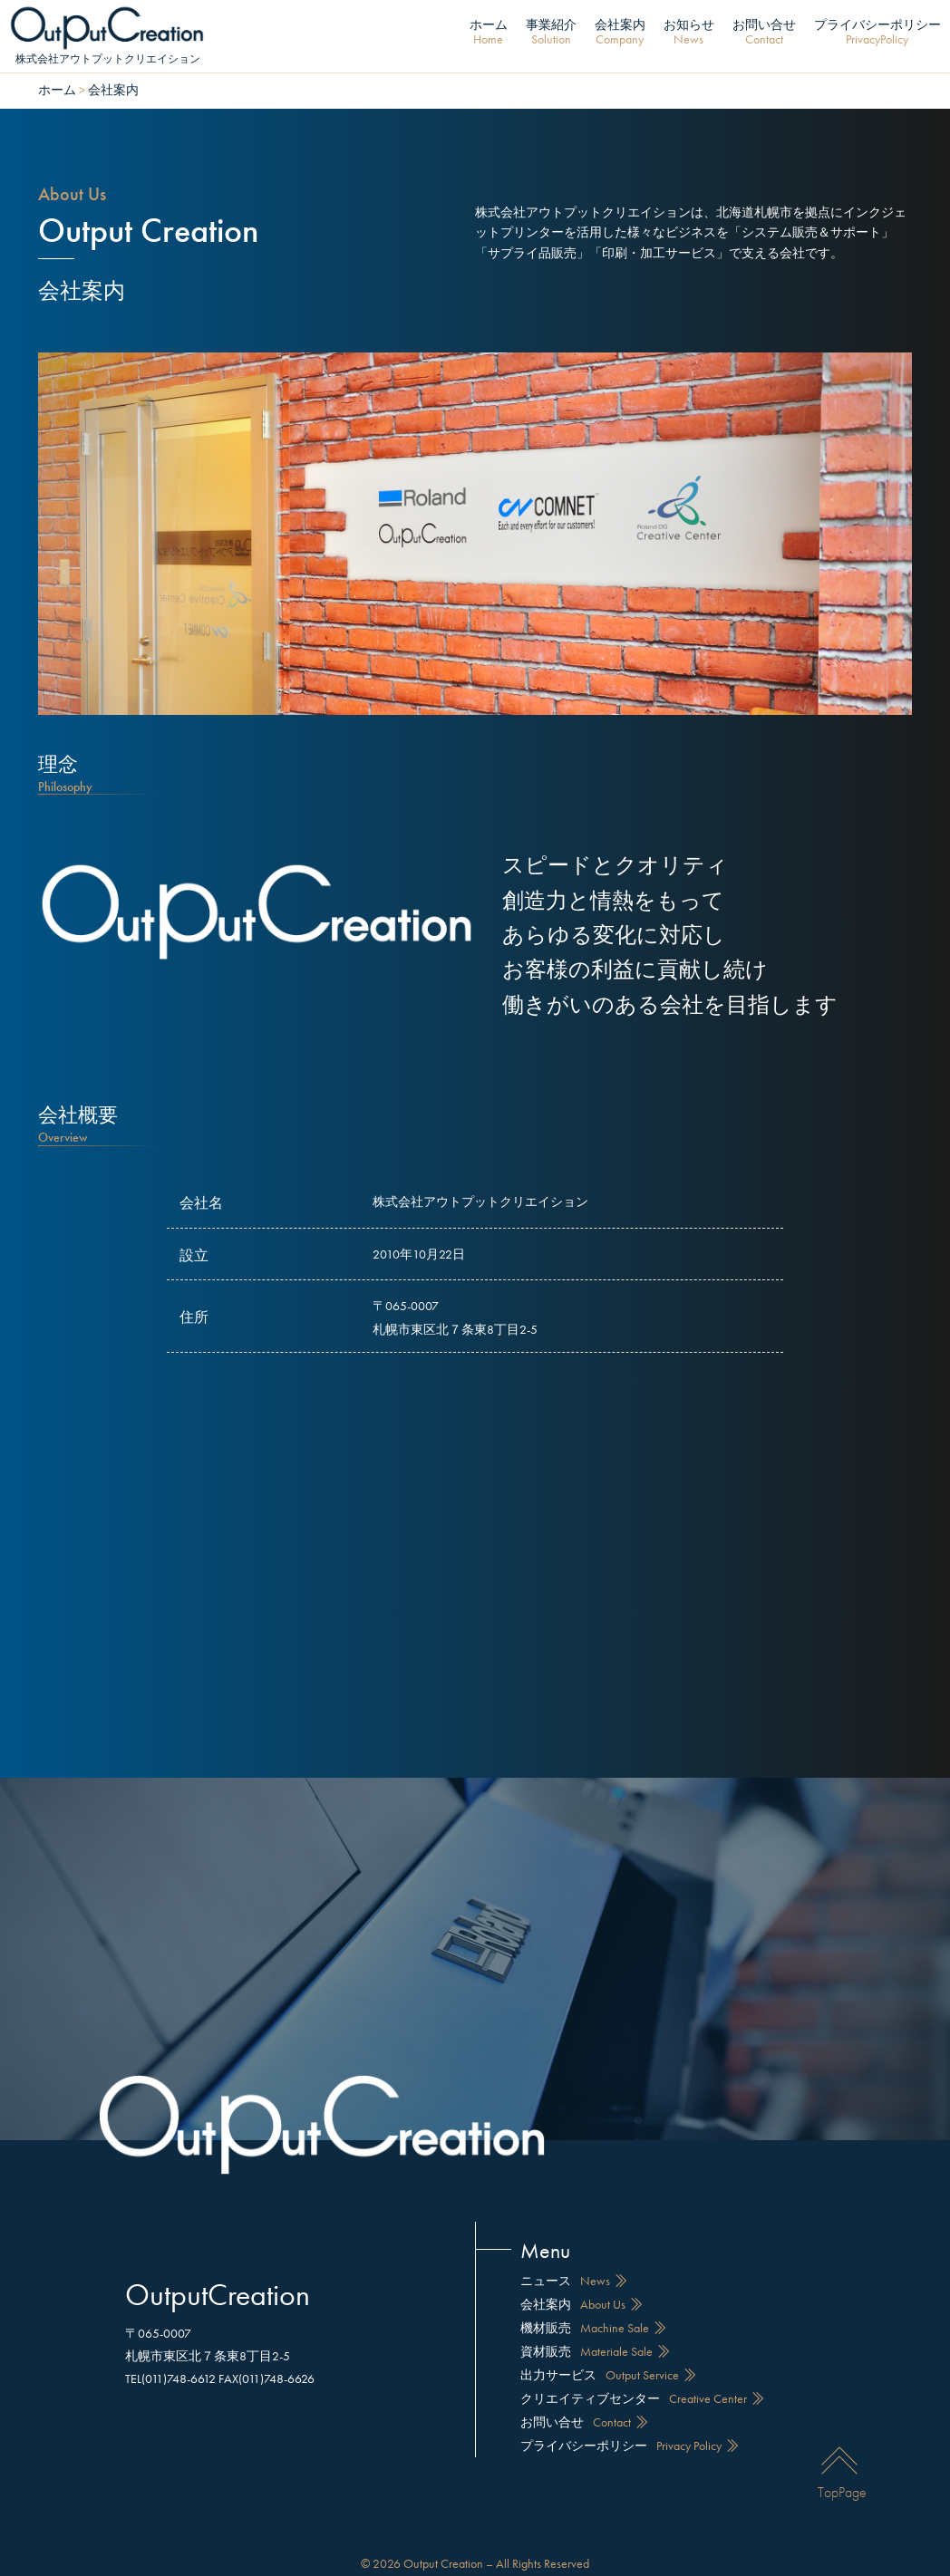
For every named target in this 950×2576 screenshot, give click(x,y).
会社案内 (620, 32)
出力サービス (610, 2357)
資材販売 (597, 2334)
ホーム (489, 32)
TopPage (842, 2460)
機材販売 (595, 2310)
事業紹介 (551, 32)
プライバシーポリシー (877, 32)
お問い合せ (764, 32)
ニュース (576, 2263)
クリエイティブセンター (644, 2381)
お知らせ (689, 32)
